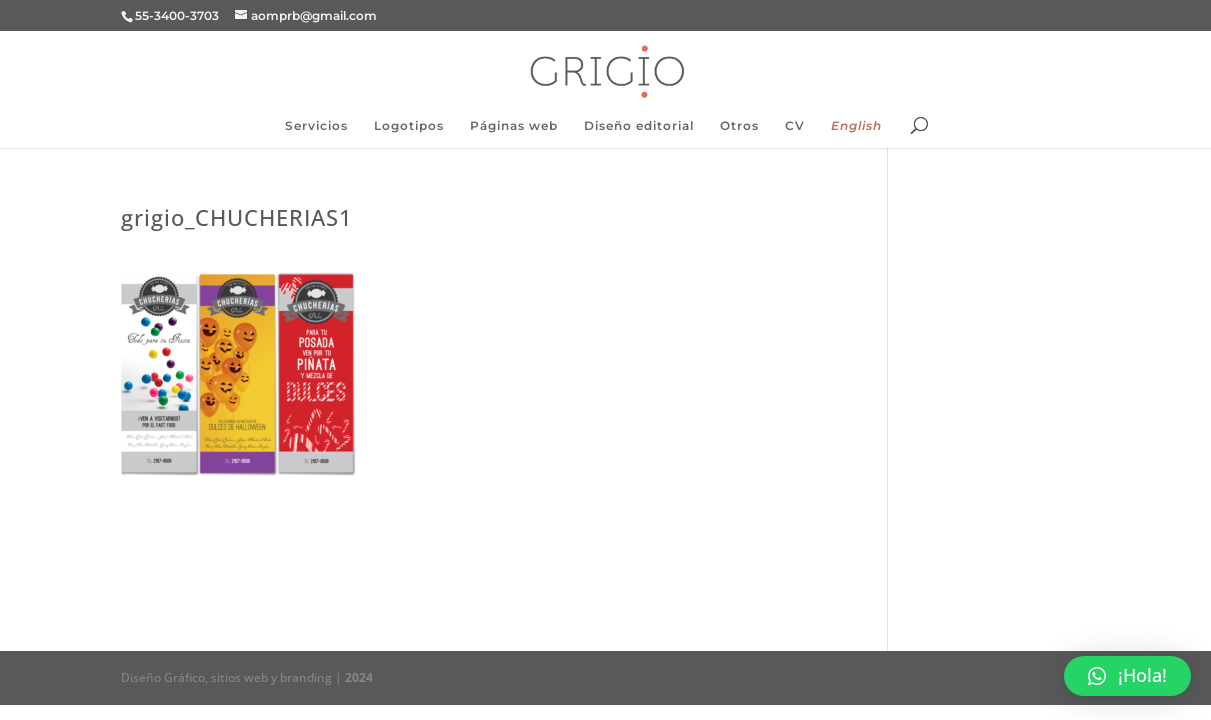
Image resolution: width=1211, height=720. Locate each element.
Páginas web (514, 126)
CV (795, 126)
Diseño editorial (639, 126)
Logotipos (409, 126)
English (856, 126)
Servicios (316, 126)
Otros (739, 126)
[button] (1127, 676)
